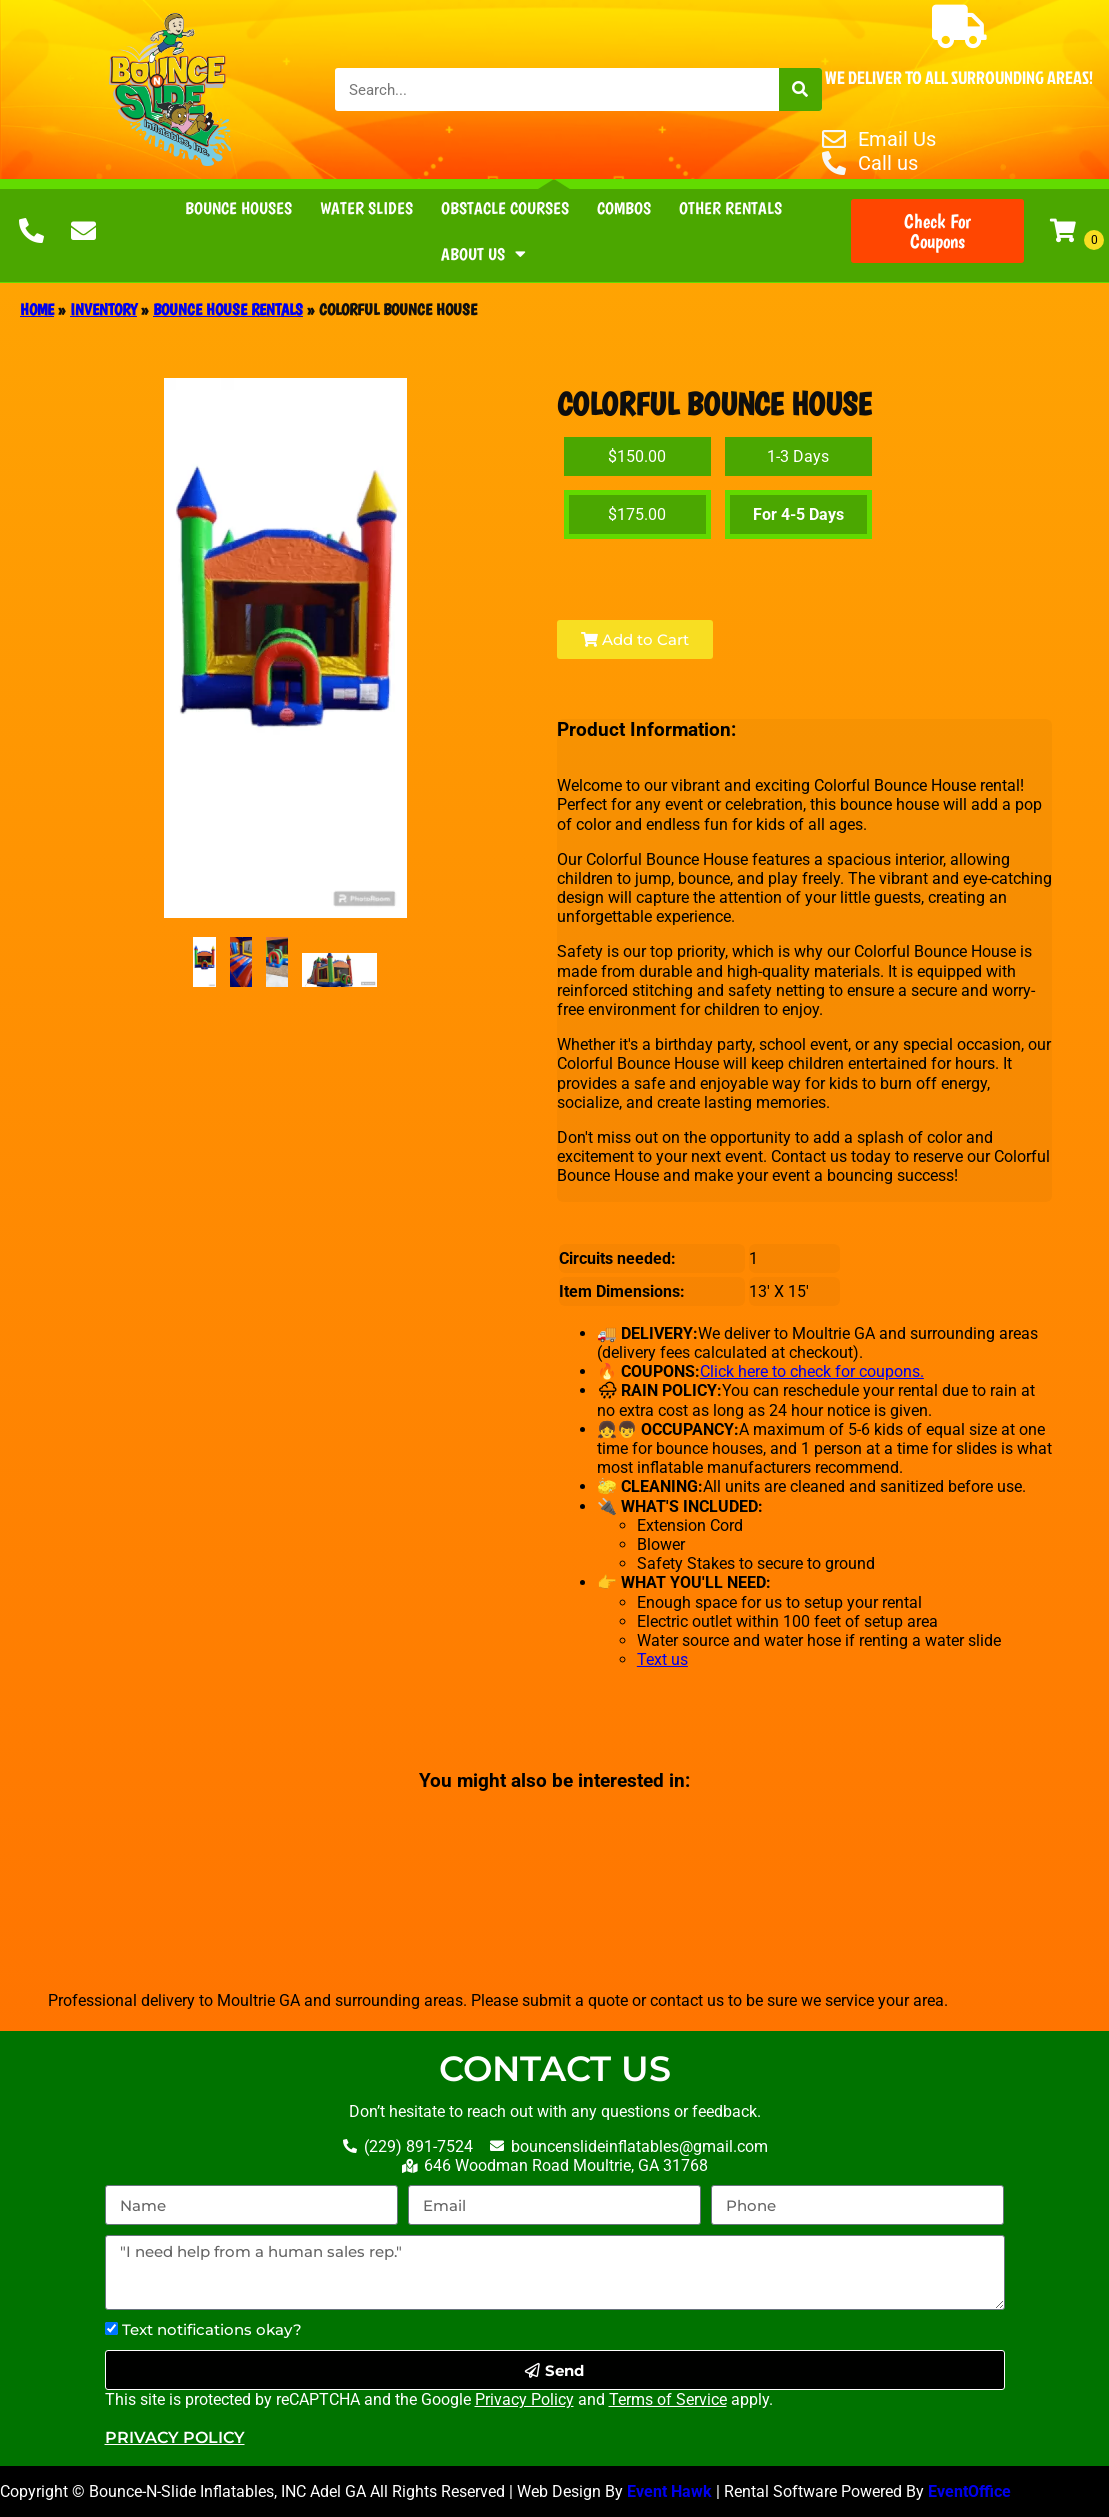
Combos (624, 208)
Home (37, 309)
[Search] (800, 89)
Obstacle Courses (505, 208)
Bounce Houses (238, 208)
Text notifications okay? (212, 2329)
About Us (483, 253)
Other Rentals (730, 208)
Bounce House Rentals (228, 309)
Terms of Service (668, 2399)
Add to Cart (635, 639)
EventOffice (971, 2491)
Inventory (103, 309)
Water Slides (366, 208)
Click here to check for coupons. (812, 1371)
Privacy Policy (524, 2399)
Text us (662, 1659)
